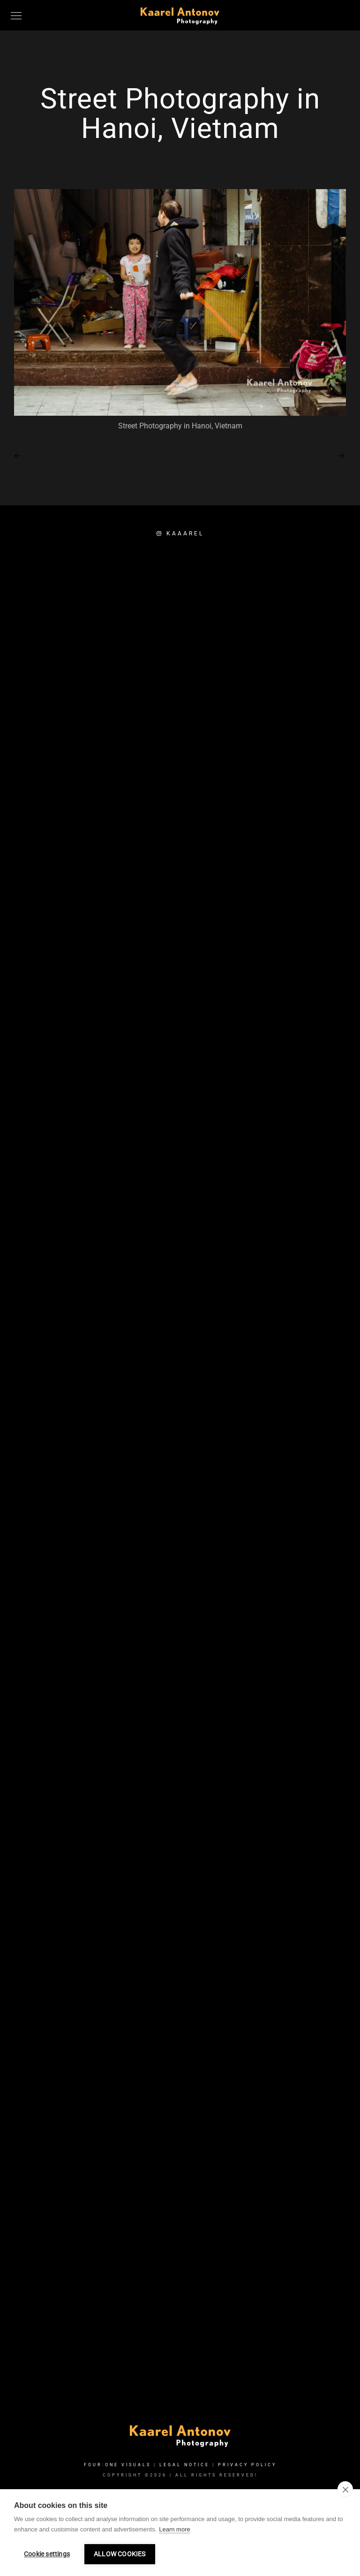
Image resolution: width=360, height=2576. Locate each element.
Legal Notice (184, 2464)
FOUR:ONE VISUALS (117, 2464)
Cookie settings (47, 2554)
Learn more (174, 2529)
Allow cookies (120, 2554)
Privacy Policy (247, 2464)
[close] (345, 2489)
